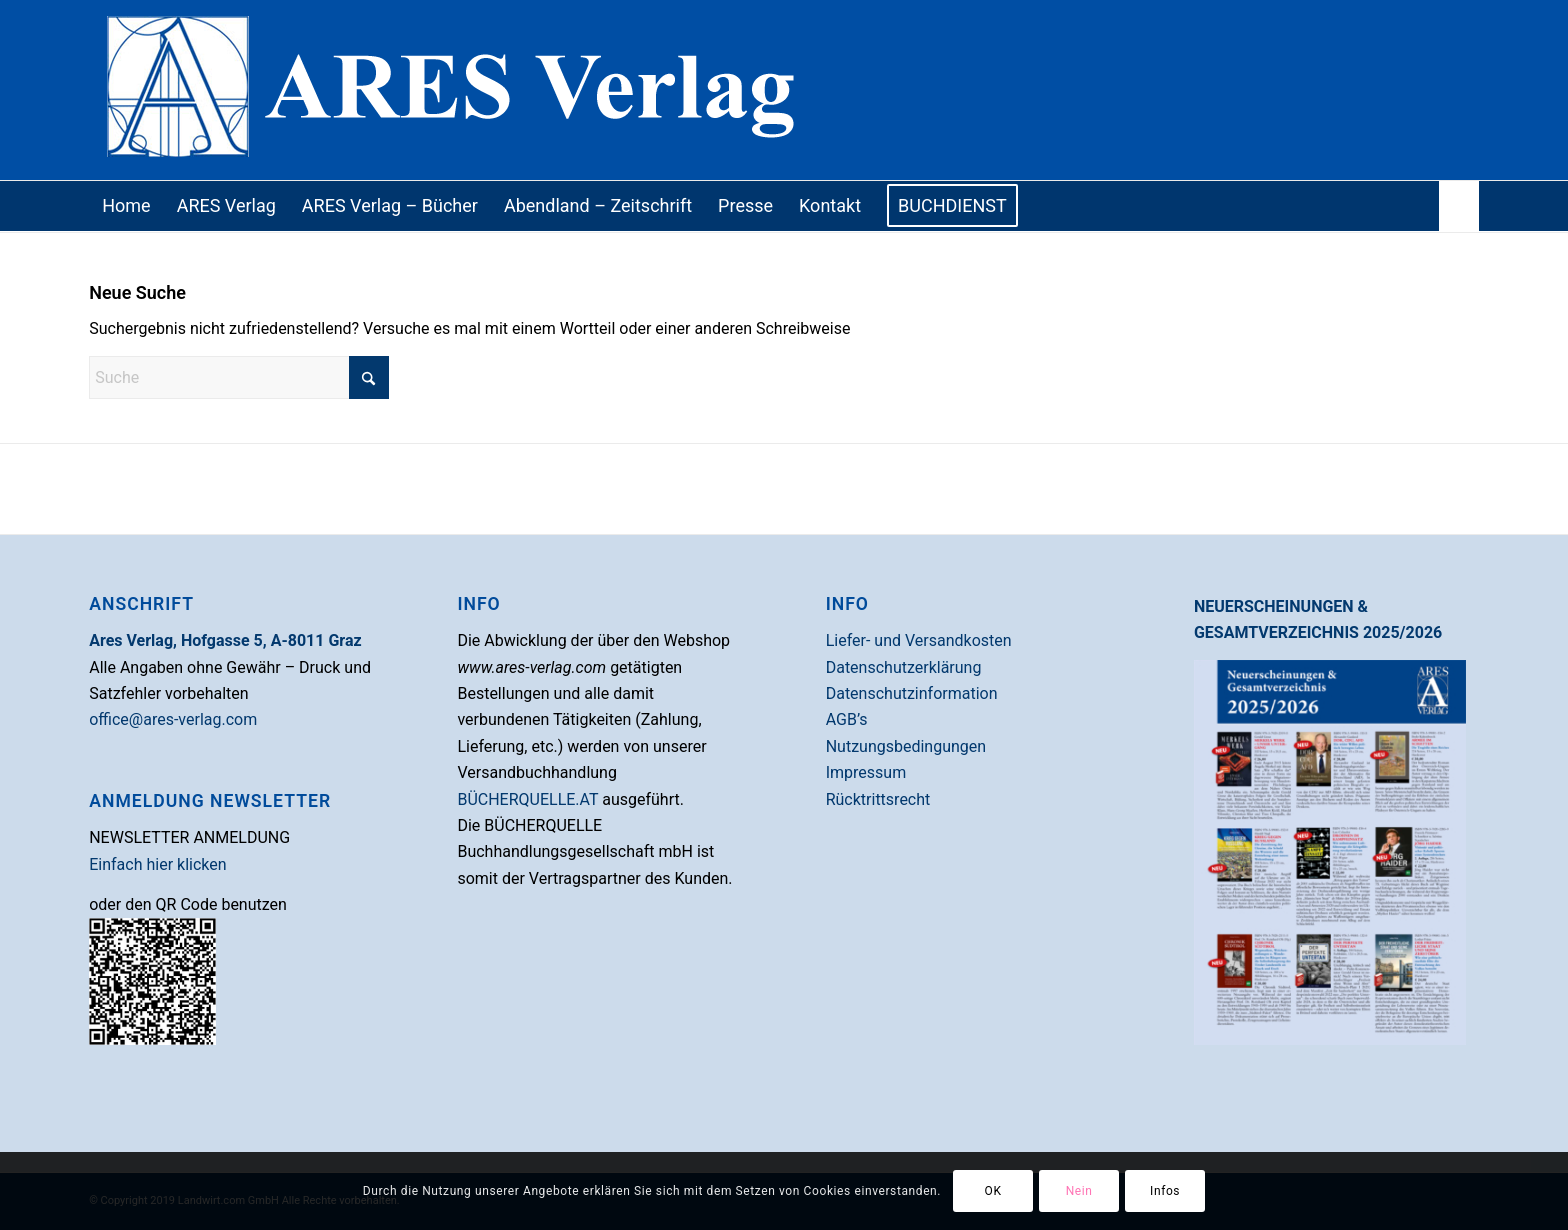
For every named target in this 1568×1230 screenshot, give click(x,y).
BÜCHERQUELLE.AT (527, 799)
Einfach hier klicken (157, 864)
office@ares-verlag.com (173, 719)
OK (993, 1191)
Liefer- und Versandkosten (919, 640)
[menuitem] (126, 206)
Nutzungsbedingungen (906, 746)
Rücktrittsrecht (878, 799)
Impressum (866, 772)
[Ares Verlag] (784, 90)
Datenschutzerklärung (904, 667)
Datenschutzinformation (912, 693)
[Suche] (1458, 206)
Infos (1165, 1191)
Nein (1079, 1191)
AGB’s (847, 719)
